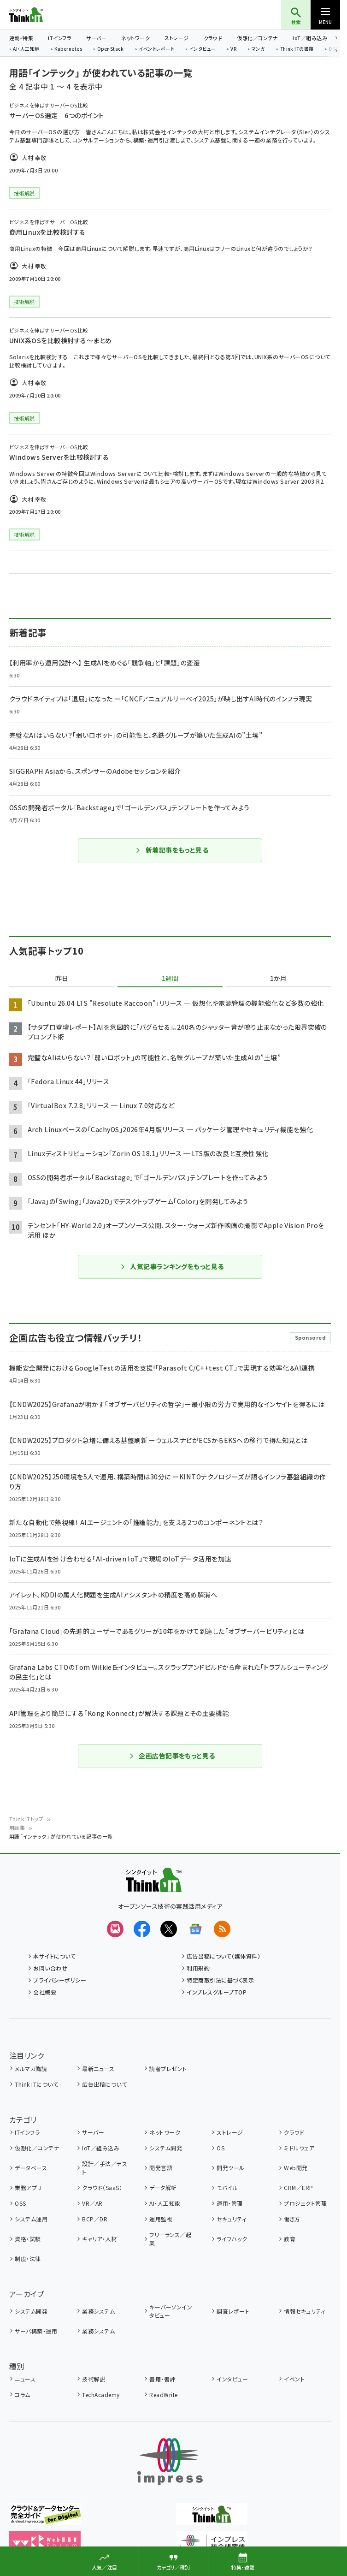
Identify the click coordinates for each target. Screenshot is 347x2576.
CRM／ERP (298, 2187)
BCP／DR (94, 2219)
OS (220, 2148)
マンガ (258, 49)
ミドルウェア (299, 2148)
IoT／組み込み (310, 38)
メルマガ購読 (31, 2068)
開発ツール (230, 2168)
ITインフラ (59, 38)
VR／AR (92, 2203)
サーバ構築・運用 (36, 2331)
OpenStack (110, 49)
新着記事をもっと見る (172, 850)
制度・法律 (28, 2258)
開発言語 (160, 2168)
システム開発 (165, 2148)
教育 (289, 2239)
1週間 (170, 978)
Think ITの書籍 (297, 49)
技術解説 (93, 2379)
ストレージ (176, 38)
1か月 (278, 978)
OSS (20, 2203)
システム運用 (31, 2219)
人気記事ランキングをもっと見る (171, 1266)
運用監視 (160, 2219)
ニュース (25, 2379)
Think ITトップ (26, 1818)
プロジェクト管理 (305, 2203)
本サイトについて (54, 1956)
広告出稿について (104, 2084)
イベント (294, 2379)
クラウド (213, 38)
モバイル (227, 2187)
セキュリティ (231, 2219)
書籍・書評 (162, 2379)
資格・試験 (28, 2239)
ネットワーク (135, 38)
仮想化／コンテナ (257, 38)
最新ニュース (98, 2068)
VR (233, 49)
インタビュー (202, 49)
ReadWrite (163, 2394)
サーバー (96, 38)
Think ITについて (36, 2084)
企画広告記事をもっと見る (172, 1755)
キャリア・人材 (99, 2239)
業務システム (98, 2311)
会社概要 (44, 1992)
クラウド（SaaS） (102, 2187)
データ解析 (162, 2187)
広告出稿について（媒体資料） (223, 1956)
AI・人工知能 (26, 49)
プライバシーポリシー (59, 1980)
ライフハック (232, 2239)
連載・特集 (21, 38)
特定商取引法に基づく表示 (220, 1980)
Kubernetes (68, 49)
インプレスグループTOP (217, 1992)
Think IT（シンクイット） (41, 14)
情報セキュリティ (304, 2311)
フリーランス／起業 (170, 2239)
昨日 (61, 978)
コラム (22, 2394)
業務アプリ (28, 2187)
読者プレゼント (168, 2068)
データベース (31, 2168)
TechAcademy (100, 2394)
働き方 (292, 2219)
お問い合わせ (50, 1968)
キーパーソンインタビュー (170, 2311)
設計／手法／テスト (104, 2168)
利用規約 (198, 1968)
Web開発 (295, 2168)
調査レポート (233, 2311)
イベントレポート (156, 49)
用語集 (17, 1827)
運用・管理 (229, 2203)
